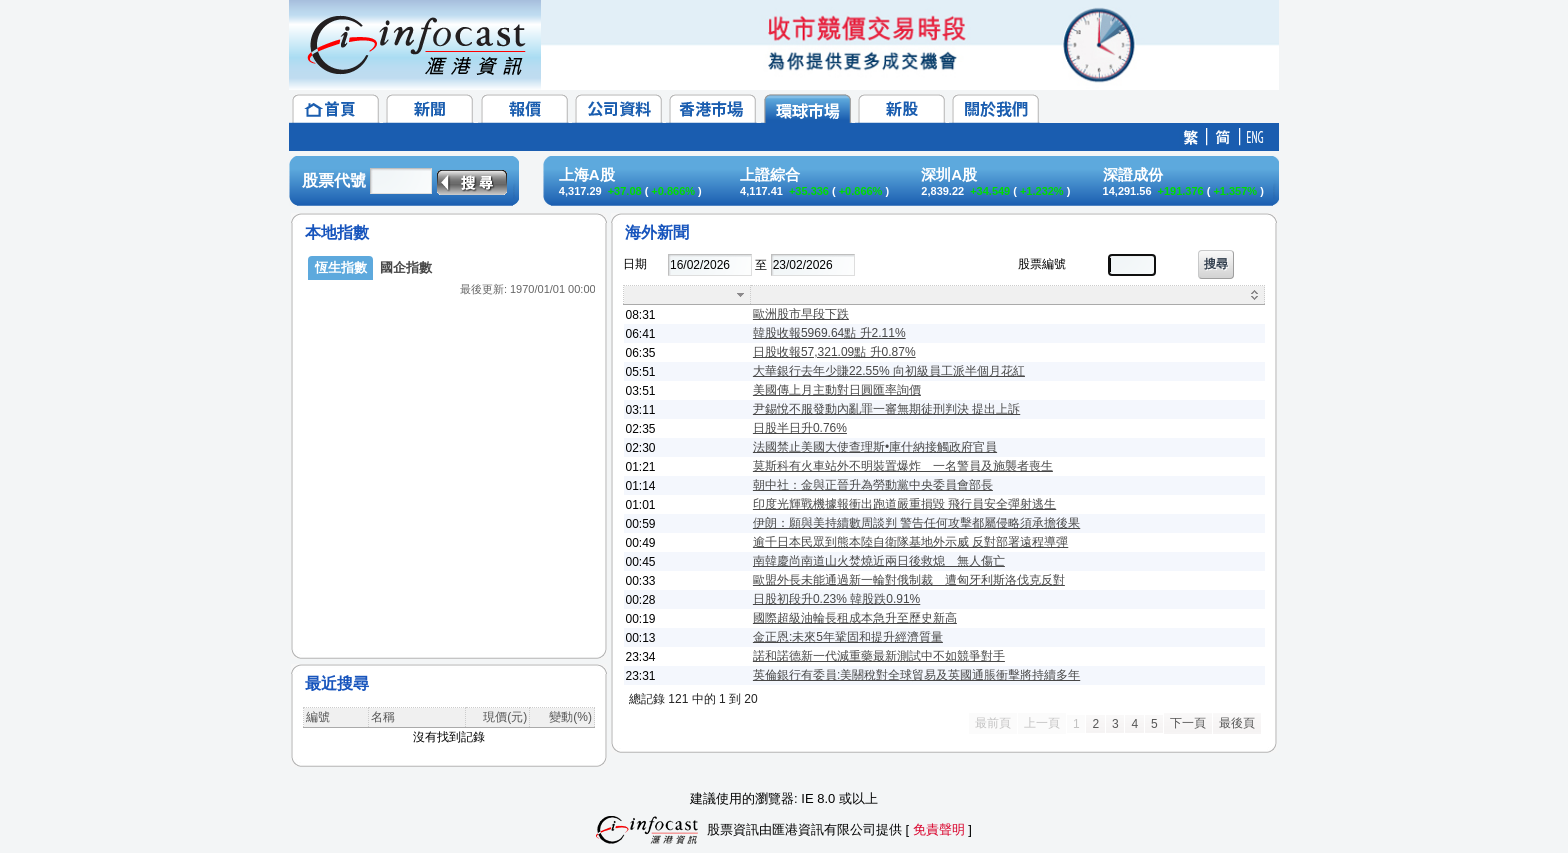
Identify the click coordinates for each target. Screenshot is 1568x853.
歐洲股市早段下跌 (801, 314)
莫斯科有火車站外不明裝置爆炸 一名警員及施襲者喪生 (903, 466)
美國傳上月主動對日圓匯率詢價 (837, 390)
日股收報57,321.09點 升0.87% (834, 352)
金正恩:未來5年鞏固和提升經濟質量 (848, 637)
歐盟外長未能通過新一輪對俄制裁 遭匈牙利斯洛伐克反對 (909, 580)
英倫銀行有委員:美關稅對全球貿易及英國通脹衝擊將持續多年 (916, 675)
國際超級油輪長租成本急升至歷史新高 (855, 618)
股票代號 (334, 180)
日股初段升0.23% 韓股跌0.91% (836, 599)
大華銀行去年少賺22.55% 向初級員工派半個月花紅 (889, 371)
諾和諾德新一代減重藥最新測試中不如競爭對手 (879, 656)
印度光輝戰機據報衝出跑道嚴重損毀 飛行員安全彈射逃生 (904, 504)
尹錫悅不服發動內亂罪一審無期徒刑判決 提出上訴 (886, 409)
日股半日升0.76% (800, 428)
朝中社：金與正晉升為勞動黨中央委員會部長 (873, 485)
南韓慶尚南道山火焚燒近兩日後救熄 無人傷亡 (879, 561)
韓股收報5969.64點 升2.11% (829, 333)
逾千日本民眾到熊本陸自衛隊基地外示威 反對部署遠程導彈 (910, 542)
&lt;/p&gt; (449, 440)
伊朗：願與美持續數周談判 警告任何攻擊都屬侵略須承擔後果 (916, 523)
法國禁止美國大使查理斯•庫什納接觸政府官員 (875, 447)
